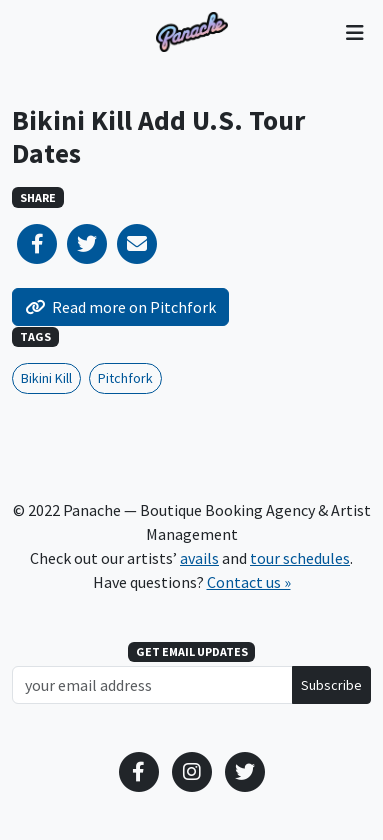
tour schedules (300, 558)
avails (199, 558)
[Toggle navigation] (354, 32)
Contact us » (249, 582)
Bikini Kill (46, 378)
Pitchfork (125, 378)
